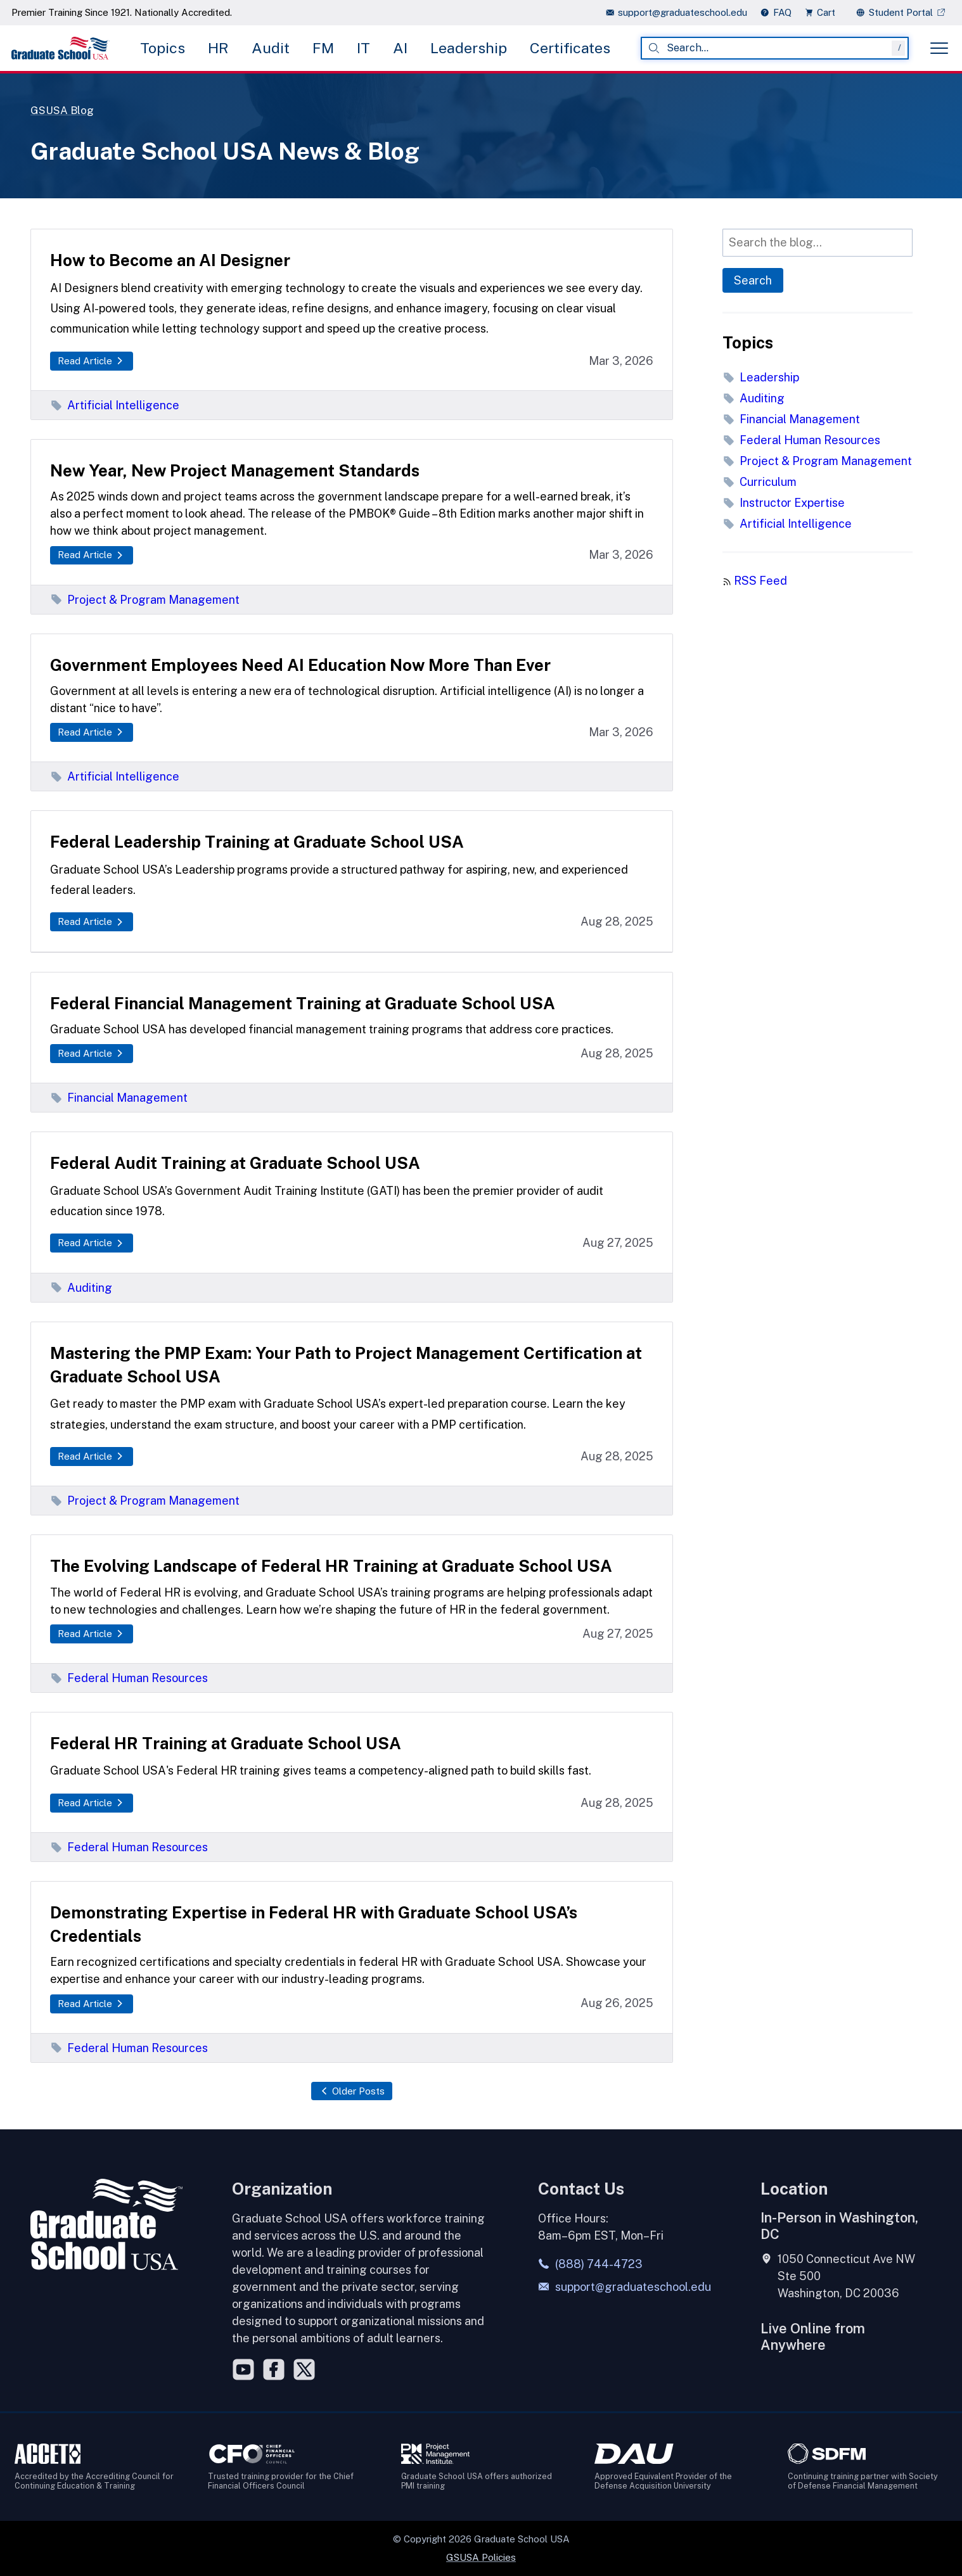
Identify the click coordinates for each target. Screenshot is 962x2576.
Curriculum (759, 481)
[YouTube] (243, 2369)
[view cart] (824, 12)
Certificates (570, 47)
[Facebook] (273, 2369)
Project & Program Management (145, 599)
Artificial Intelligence (114, 405)
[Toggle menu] (939, 48)
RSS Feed (760, 580)
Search (753, 280)
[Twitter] (304, 2369)
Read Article (91, 360)
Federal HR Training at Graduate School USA (225, 1743)
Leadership (468, 47)
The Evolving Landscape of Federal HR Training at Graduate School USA (331, 1566)
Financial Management (119, 1097)
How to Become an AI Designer (170, 260)
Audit (271, 47)
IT (363, 47)
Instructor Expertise (783, 502)
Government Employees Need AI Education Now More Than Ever (300, 665)
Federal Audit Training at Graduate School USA (235, 1163)
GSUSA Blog (64, 110)
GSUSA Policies (481, 2557)
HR (218, 47)
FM (323, 47)
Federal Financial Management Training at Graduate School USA (302, 1003)
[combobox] (775, 48)
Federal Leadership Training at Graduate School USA (257, 841)
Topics (162, 47)
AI (400, 47)
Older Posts (352, 2091)
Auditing (81, 1287)
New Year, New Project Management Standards (235, 470)
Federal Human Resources (129, 1678)
